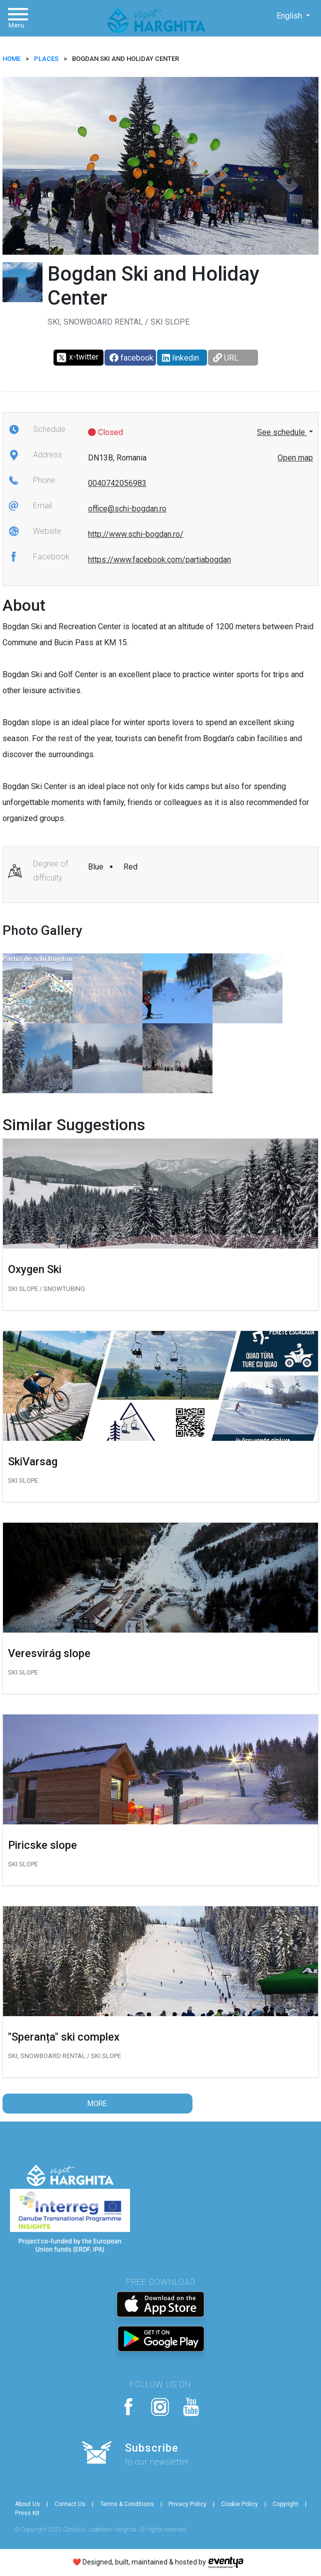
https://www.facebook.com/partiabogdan (159, 559)
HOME (11, 58)
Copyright (285, 2504)
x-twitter (77, 357)
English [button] (290, 15)
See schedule (282, 432)
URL (225, 358)
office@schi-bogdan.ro (127, 508)
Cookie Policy (239, 2504)
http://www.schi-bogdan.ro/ (136, 534)
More (97, 2103)
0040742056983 (117, 483)
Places (46, 58)
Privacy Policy (187, 2504)
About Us (27, 2504)
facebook (132, 358)
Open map (295, 457)
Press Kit (27, 2513)
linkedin (180, 358)
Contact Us (70, 2504)
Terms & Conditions (127, 2504)
